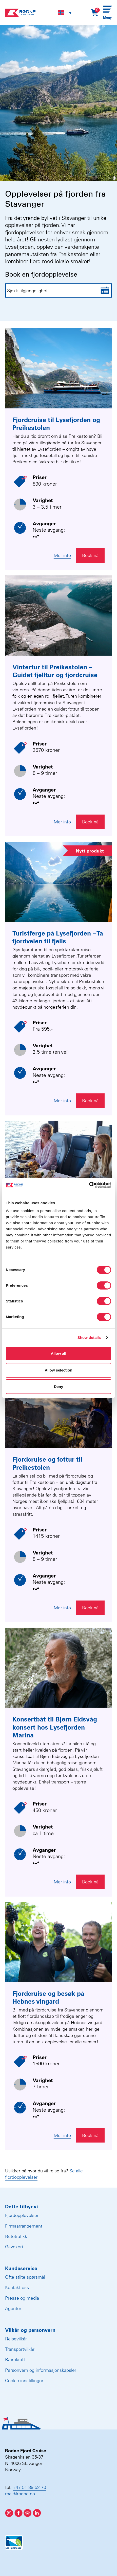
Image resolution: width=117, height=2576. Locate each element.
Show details (89, 1337)
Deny (58, 1386)
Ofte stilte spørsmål (25, 2277)
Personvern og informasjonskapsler (40, 2370)
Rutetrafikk (16, 2236)
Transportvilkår (19, 2349)
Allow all (58, 1353)
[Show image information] (96, 177)
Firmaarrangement (23, 2226)
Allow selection (58, 1370)
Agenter (13, 2308)
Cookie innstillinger (24, 2380)
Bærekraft (15, 2359)
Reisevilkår (16, 2339)
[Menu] (107, 12)
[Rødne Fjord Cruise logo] (20, 13)
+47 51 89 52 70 (29, 2487)
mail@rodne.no (20, 2494)
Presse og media (22, 2298)
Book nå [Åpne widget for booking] (90, 555)
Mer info (62, 555)
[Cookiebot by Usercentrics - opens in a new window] (89, 1185)
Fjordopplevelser (21, 2215)
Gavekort (14, 2247)
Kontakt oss (17, 2287)
